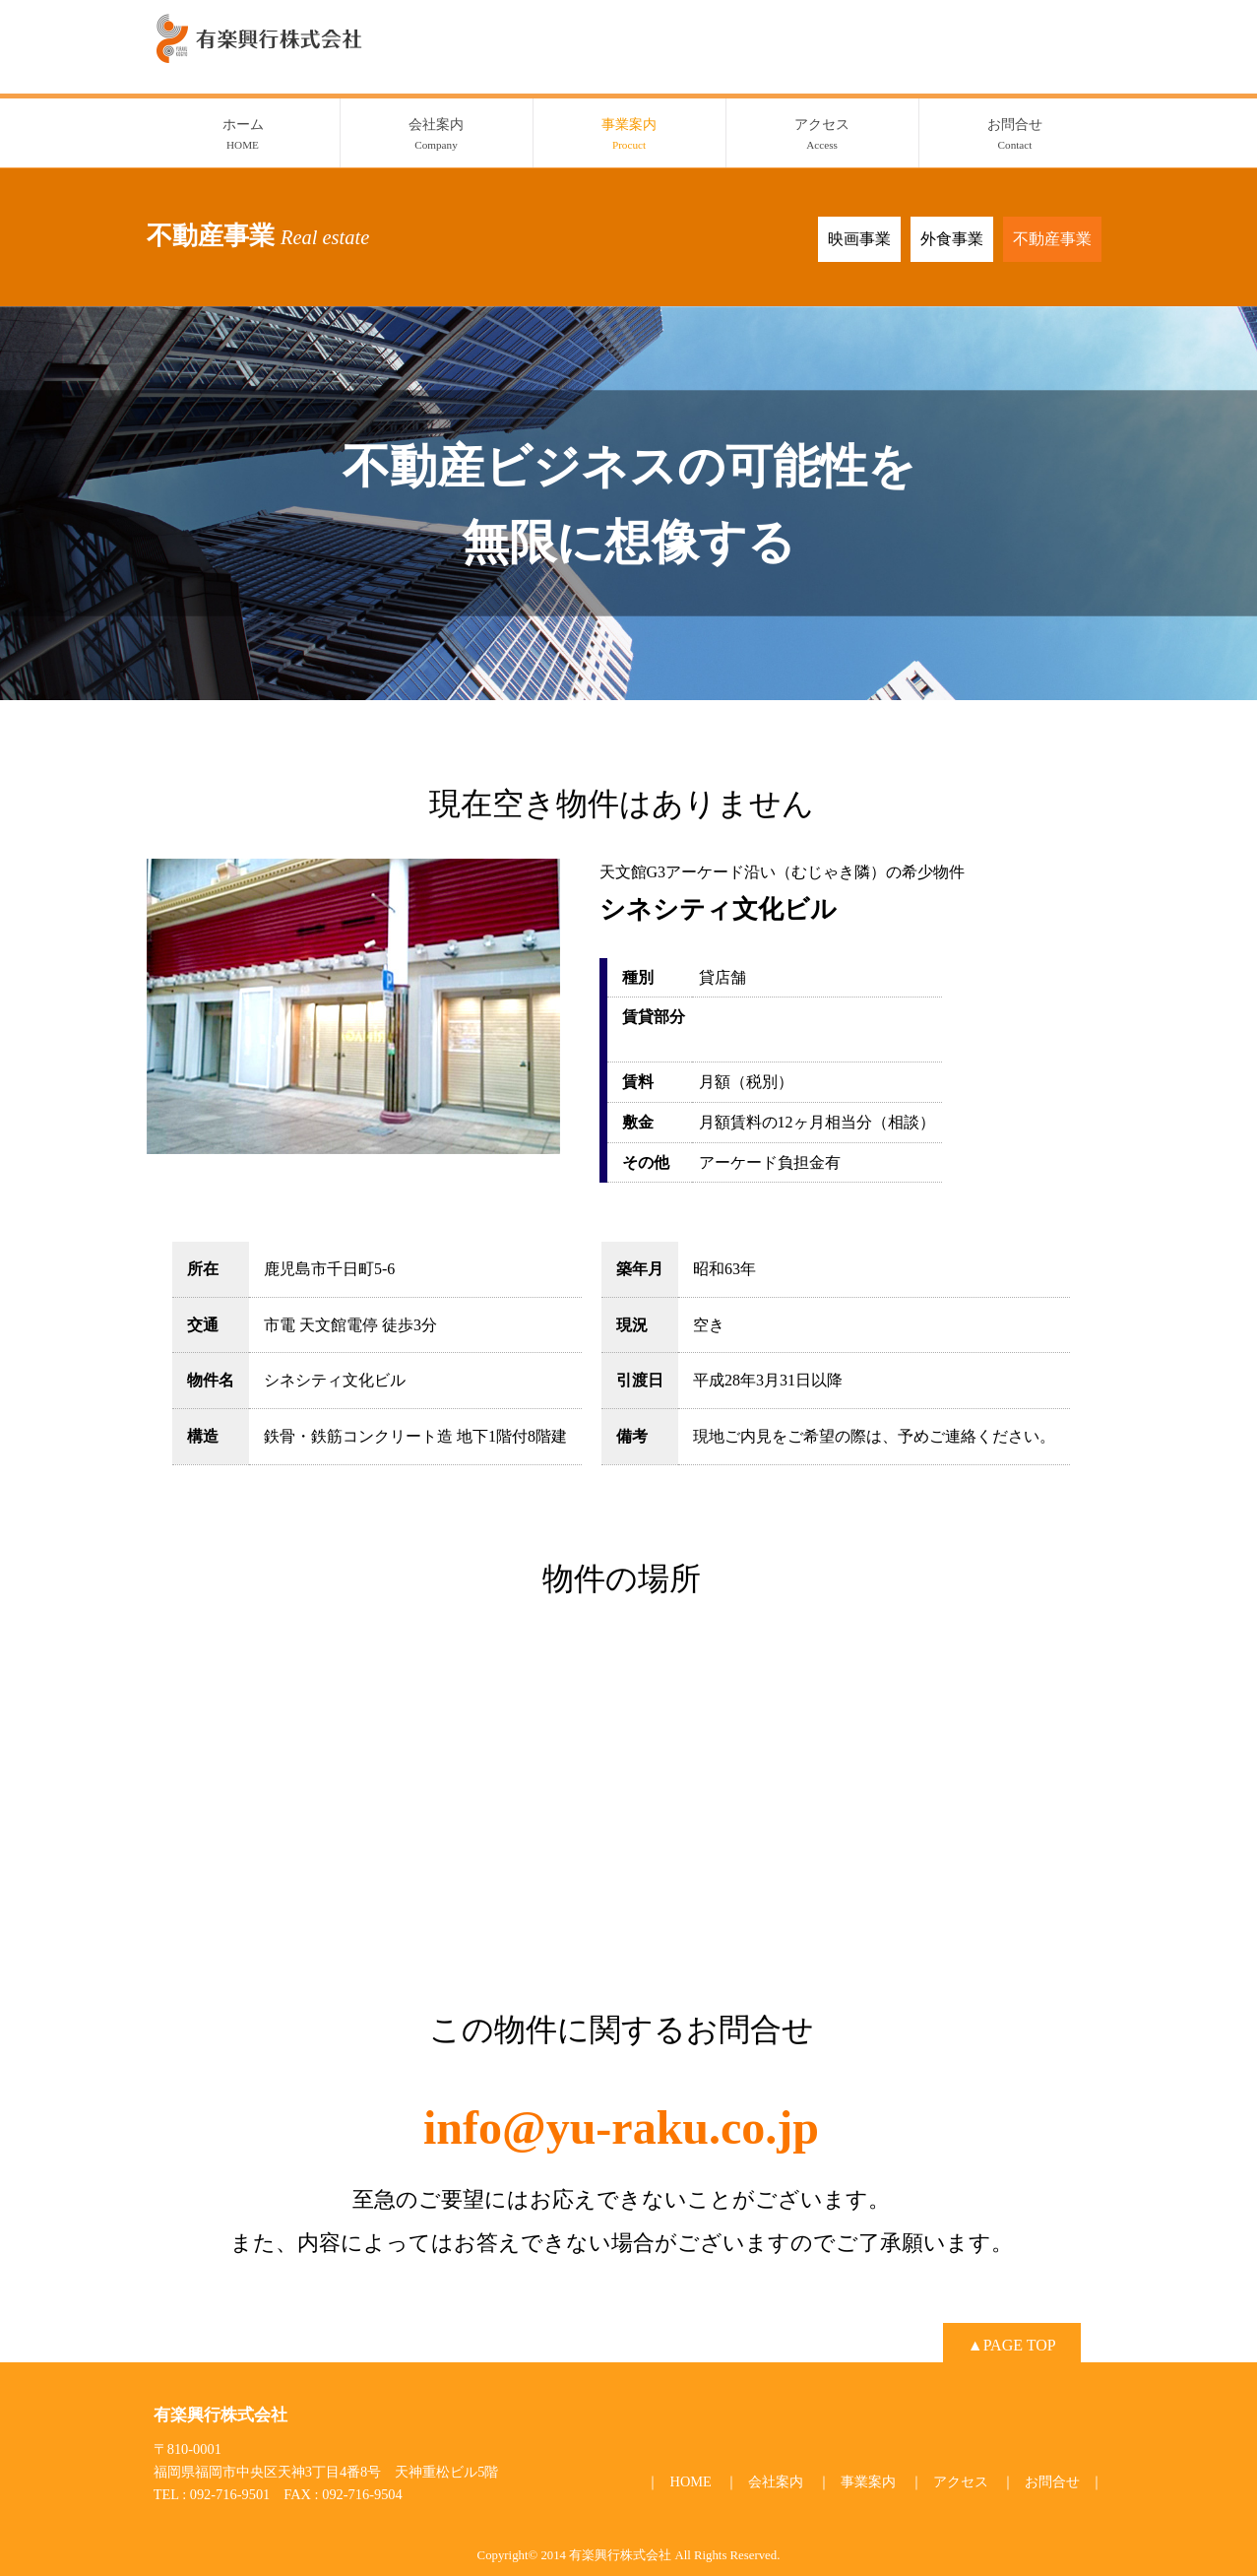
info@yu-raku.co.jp (621, 2127)
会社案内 (437, 136)
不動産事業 (1052, 238)
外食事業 (951, 238)
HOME (690, 2481)
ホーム (243, 136)
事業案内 (629, 136)
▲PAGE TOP (1012, 2345)
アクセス (822, 136)
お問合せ (1015, 136)
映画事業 (859, 238)
